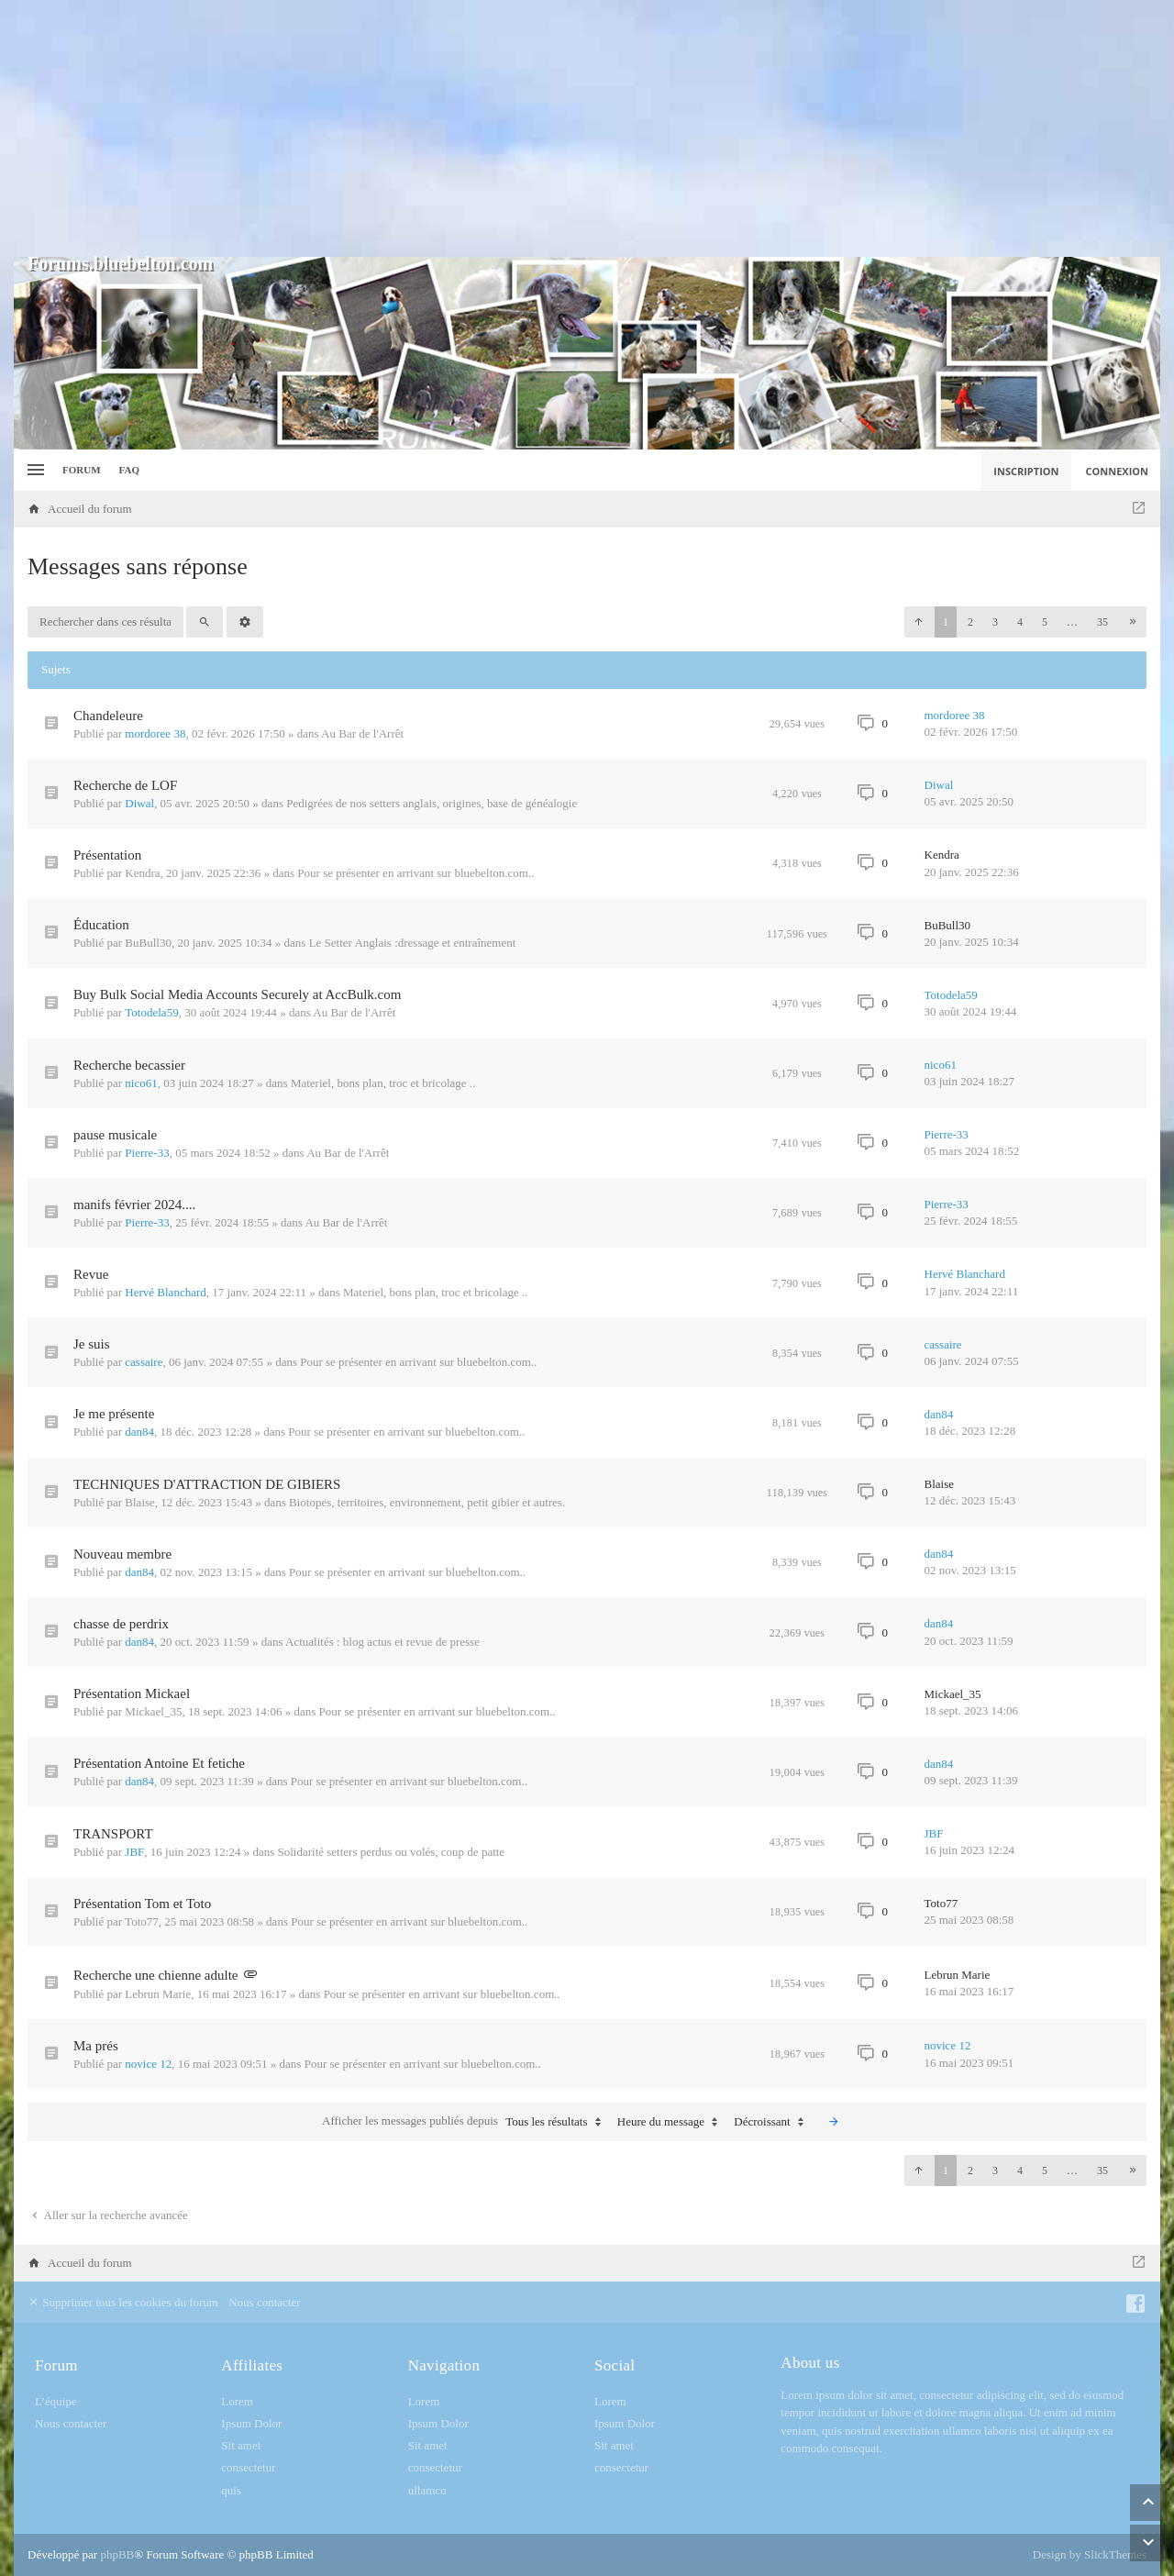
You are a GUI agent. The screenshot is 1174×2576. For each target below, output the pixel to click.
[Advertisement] (587, 128)
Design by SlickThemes (1089, 2554)
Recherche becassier (129, 1065)
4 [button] (1020, 622)
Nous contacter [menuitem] (264, 2302)
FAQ (129, 469)
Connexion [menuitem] (1117, 471)
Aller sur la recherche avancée (108, 2215)
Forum (81, 469)
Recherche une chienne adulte (155, 1975)
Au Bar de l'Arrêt (362, 733)
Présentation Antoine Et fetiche (159, 1763)
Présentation (107, 855)
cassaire (143, 1362)
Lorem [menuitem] (237, 2401)
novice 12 (148, 2064)
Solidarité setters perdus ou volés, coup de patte (390, 1852)
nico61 (141, 1083)
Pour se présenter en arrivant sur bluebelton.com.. (415, 873)
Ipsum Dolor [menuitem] (251, 2423)
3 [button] (995, 622)
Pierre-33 (147, 1153)
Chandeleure (108, 715)
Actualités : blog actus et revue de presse (382, 1642)
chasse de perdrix (121, 1623)
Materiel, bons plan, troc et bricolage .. (383, 1083)
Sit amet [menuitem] (240, 2445)
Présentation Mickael (131, 1693)
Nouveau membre (122, 1554)
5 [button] (1044, 622)
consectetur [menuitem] (248, 2467)
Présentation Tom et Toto (142, 1903)
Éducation (101, 924)
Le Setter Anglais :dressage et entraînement (412, 942)
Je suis (91, 1344)
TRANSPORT (113, 1834)
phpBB (117, 2554)
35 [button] (1102, 622)
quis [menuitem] (231, 2490)
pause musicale (115, 1134)
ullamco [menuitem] (427, 2490)
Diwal (139, 803)
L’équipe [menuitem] (56, 2401)
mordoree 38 (155, 733)
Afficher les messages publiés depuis (465, 2122)
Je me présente (113, 1413)
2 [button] (970, 622)
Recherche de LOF (125, 785)
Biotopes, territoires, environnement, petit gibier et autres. (427, 1502)
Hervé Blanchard (165, 1292)
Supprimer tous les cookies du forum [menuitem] (123, 2302)
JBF (134, 1852)
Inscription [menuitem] (1025, 471)
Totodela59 (151, 1012)
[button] (918, 622)
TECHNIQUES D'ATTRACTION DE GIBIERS (206, 1484)
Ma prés (95, 2045)
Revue (90, 1274)
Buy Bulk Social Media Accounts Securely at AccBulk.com (237, 994)
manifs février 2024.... (134, 1204)
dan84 (139, 1431)
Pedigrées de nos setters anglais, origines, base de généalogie (431, 803)
